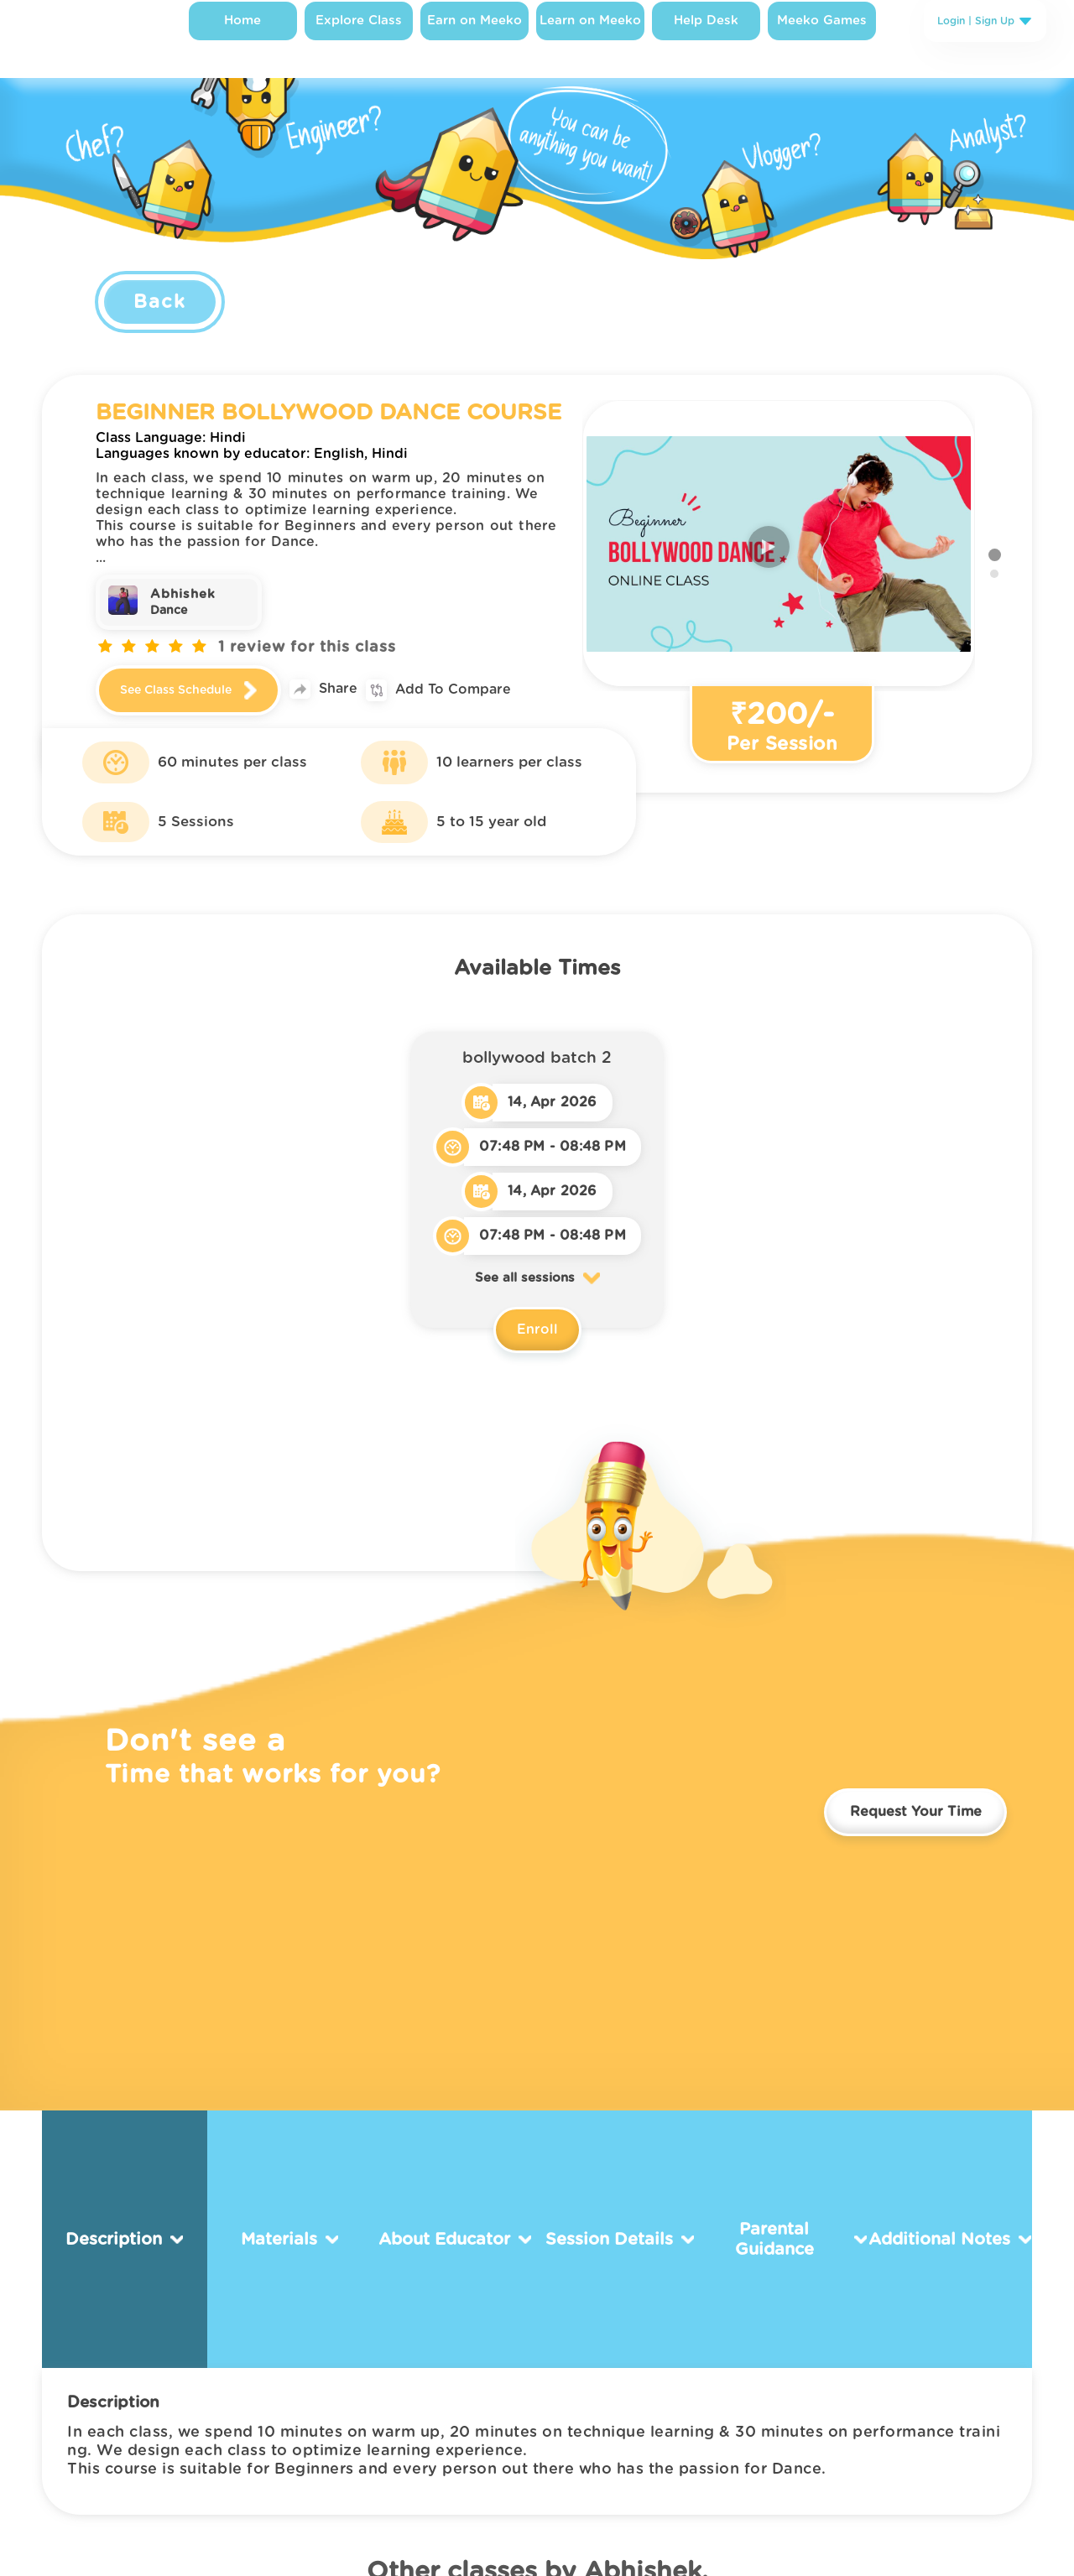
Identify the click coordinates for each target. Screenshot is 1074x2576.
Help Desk (700, 37)
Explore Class (353, 37)
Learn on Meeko (584, 37)
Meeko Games (816, 37)
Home (237, 37)
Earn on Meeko (468, 37)
